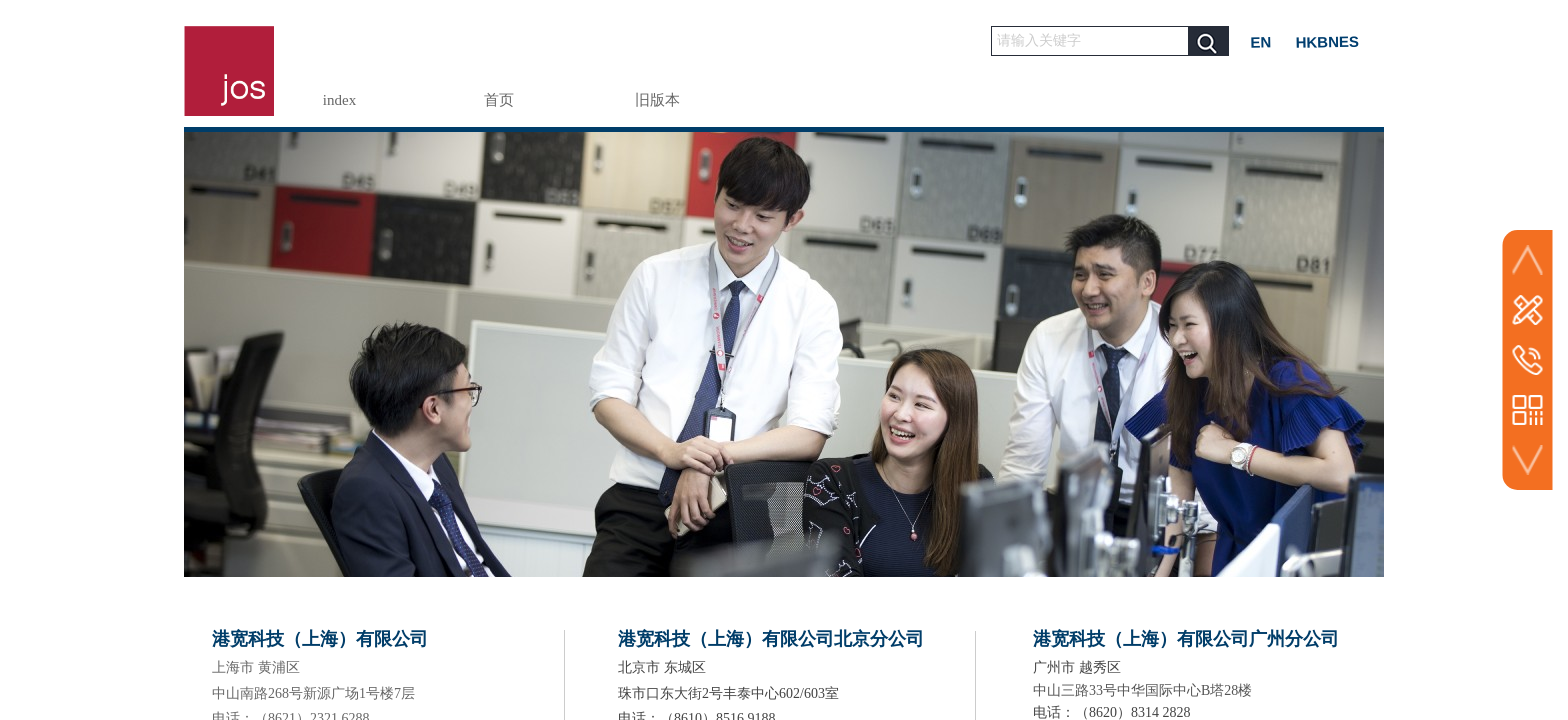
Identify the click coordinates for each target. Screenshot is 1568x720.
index (339, 100)
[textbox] (1090, 41)
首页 (499, 100)
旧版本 (657, 100)
